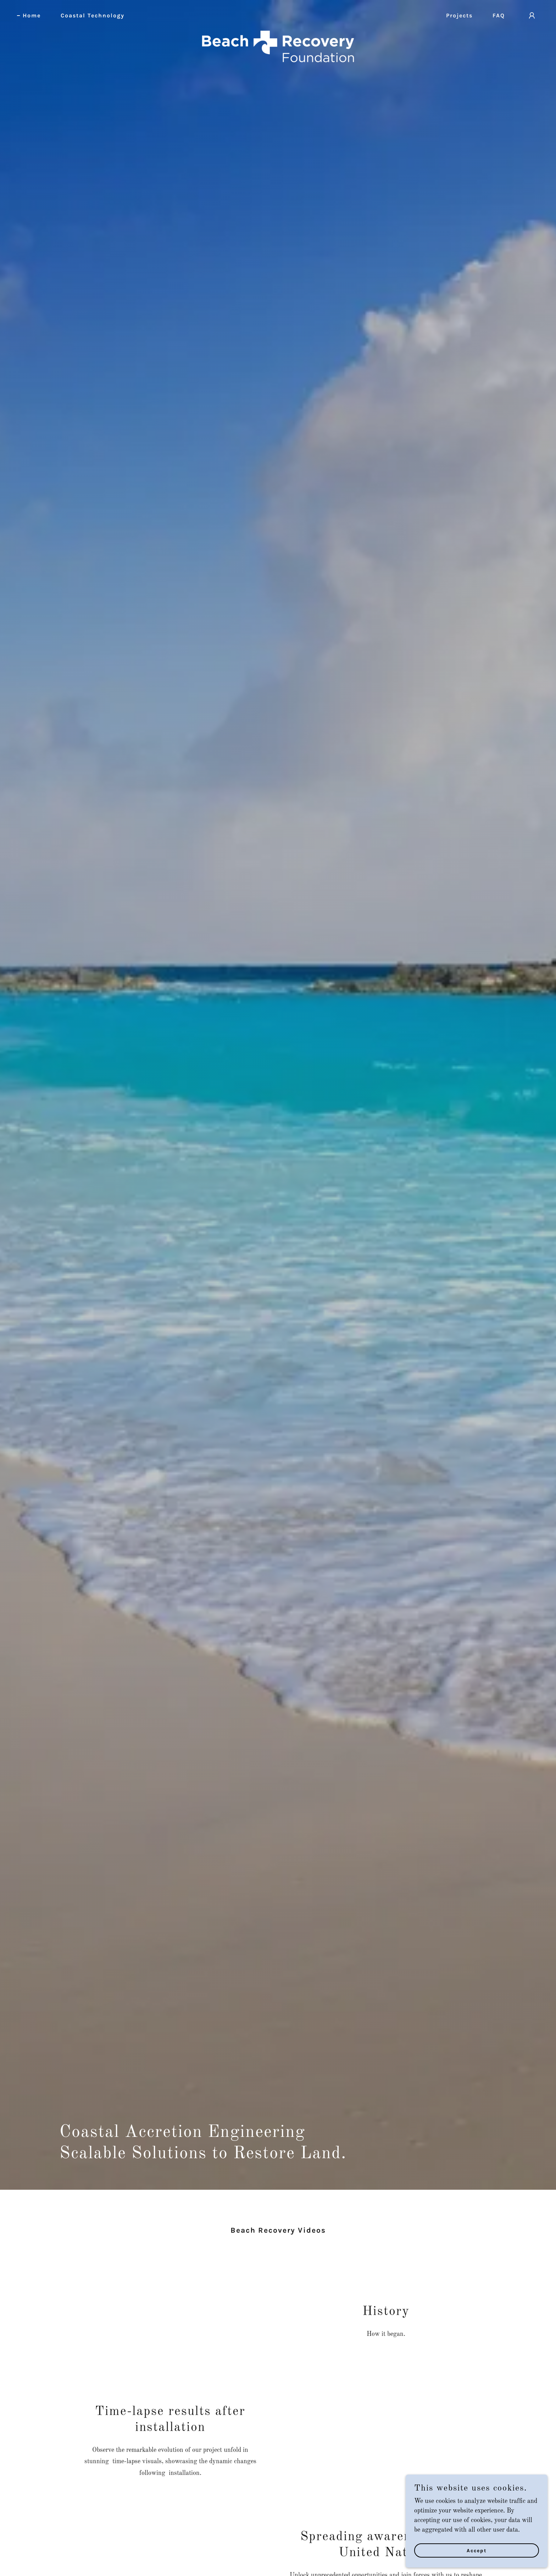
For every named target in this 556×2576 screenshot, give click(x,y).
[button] (532, 16)
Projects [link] (459, 15)
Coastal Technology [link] (92, 15)
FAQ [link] (499, 15)
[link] (278, 14)
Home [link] (32, 15)
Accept (477, 2551)
